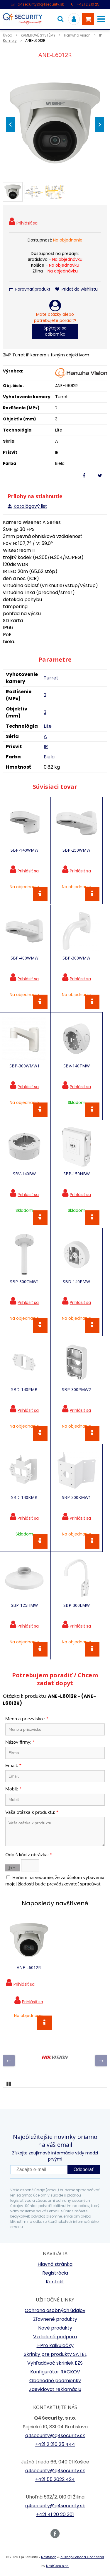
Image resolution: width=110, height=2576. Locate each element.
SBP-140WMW (24, 850)
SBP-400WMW (24, 958)
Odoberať (84, 2169)
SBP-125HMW (24, 1605)
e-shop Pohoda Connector (82, 2557)
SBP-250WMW (76, 850)
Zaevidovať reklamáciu (55, 2389)
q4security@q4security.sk (41, 4)
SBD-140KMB (24, 1497)
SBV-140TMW (76, 1066)
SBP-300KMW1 (76, 1497)
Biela (49, 756)
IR (46, 746)
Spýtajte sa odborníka (55, 331)
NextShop (48, 2557)
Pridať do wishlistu (76, 289)
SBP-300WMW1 (24, 1066)
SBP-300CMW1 (24, 1281)
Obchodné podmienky (55, 2380)
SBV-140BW (24, 1173)
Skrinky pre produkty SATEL (55, 2354)
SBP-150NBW (76, 1173)
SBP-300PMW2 (76, 1389)
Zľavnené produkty (55, 2319)
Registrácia (55, 2273)
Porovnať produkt (29, 289)
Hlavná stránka (55, 2264)
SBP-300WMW (76, 958)
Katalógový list (30, 506)
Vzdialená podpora (55, 2336)
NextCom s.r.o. (57, 2565)
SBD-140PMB (24, 1389)
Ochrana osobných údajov (55, 2310)
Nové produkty (55, 2328)
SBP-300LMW (76, 1605)
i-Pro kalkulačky (55, 2345)
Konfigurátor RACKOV (55, 2371)
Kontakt (55, 2281)
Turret (51, 677)
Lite (48, 726)
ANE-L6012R (29, 1967)
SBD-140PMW (76, 1281)
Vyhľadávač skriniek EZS (55, 2363)
